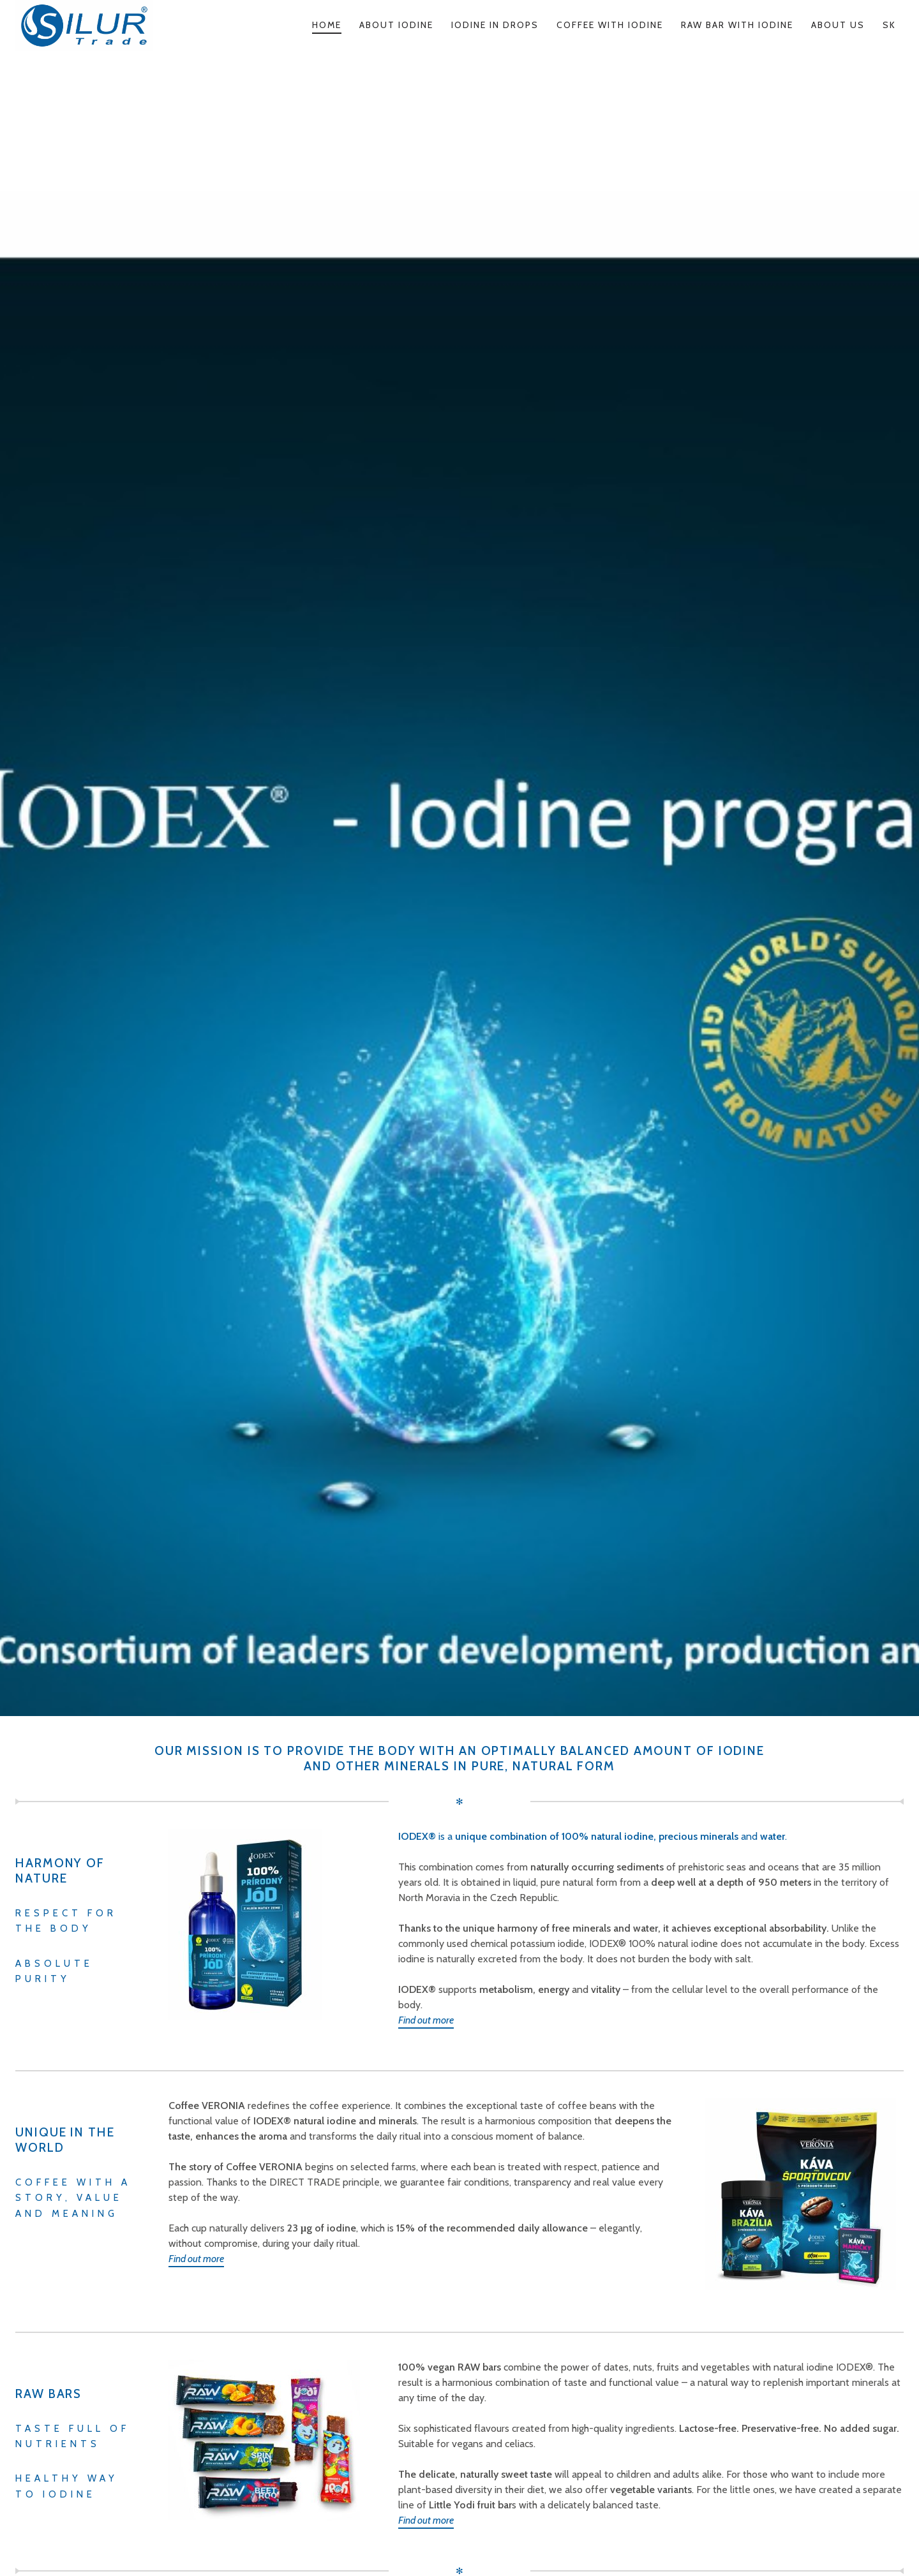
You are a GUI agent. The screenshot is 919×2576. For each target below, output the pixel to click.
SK (889, 25)
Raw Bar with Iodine (737, 25)
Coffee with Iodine (610, 25)
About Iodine (396, 25)
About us (838, 25)
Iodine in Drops (495, 25)
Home (326, 25)
